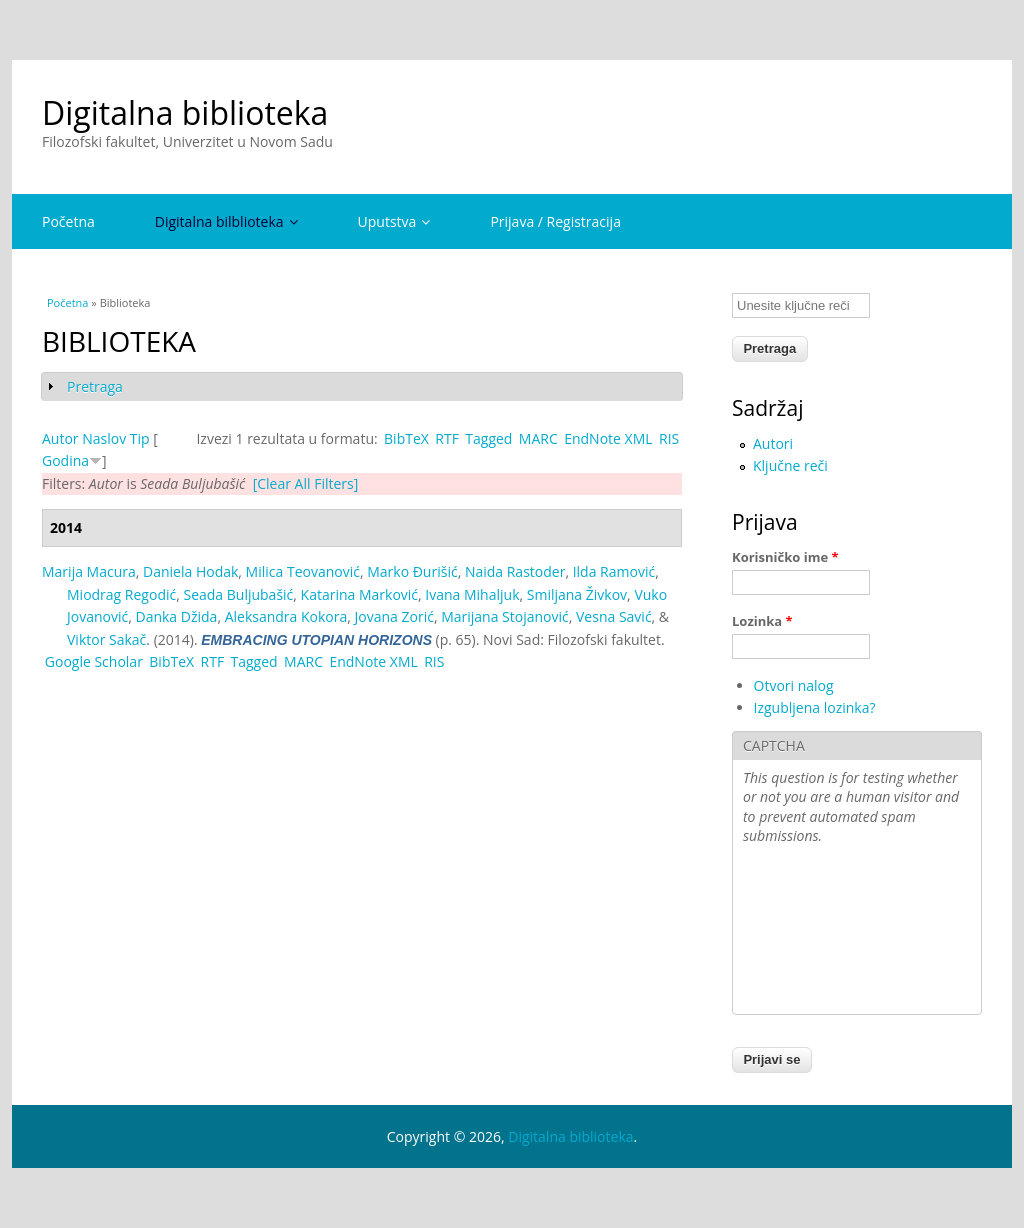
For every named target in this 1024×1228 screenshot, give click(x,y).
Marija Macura (89, 571)
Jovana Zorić (394, 616)
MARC (538, 438)
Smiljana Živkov (577, 594)
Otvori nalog (794, 685)
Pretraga (95, 386)
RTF (447, 438)
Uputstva (394, 221)
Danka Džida (176, 616)
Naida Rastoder (515, 571)
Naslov (104, 438)
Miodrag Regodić (121, 594)
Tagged (488, 438)
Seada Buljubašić (238, 594)
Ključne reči (790, 465)
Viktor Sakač (106, 639)
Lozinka (762, 621)
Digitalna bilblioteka (226, 221)
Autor (60, 438)
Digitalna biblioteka (185, 112)
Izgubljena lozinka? (815, 707)
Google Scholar (94, 661)
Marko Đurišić (412, 571)
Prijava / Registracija (555, 221)
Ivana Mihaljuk (472, 594)
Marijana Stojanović (505, 616)
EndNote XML (608, 438)
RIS (669, 438)
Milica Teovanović (303, 571)
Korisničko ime (785, 557)
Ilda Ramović (614, 571)
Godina (65, 460)
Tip (140, 438)
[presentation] (825, 932)
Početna (68, 221)
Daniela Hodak (190, 571)
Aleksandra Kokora (286, 616)
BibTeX (406, 438)
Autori (773, 443)
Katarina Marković (359, 594)
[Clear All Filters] (306, 483)
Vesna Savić (614, 616)
